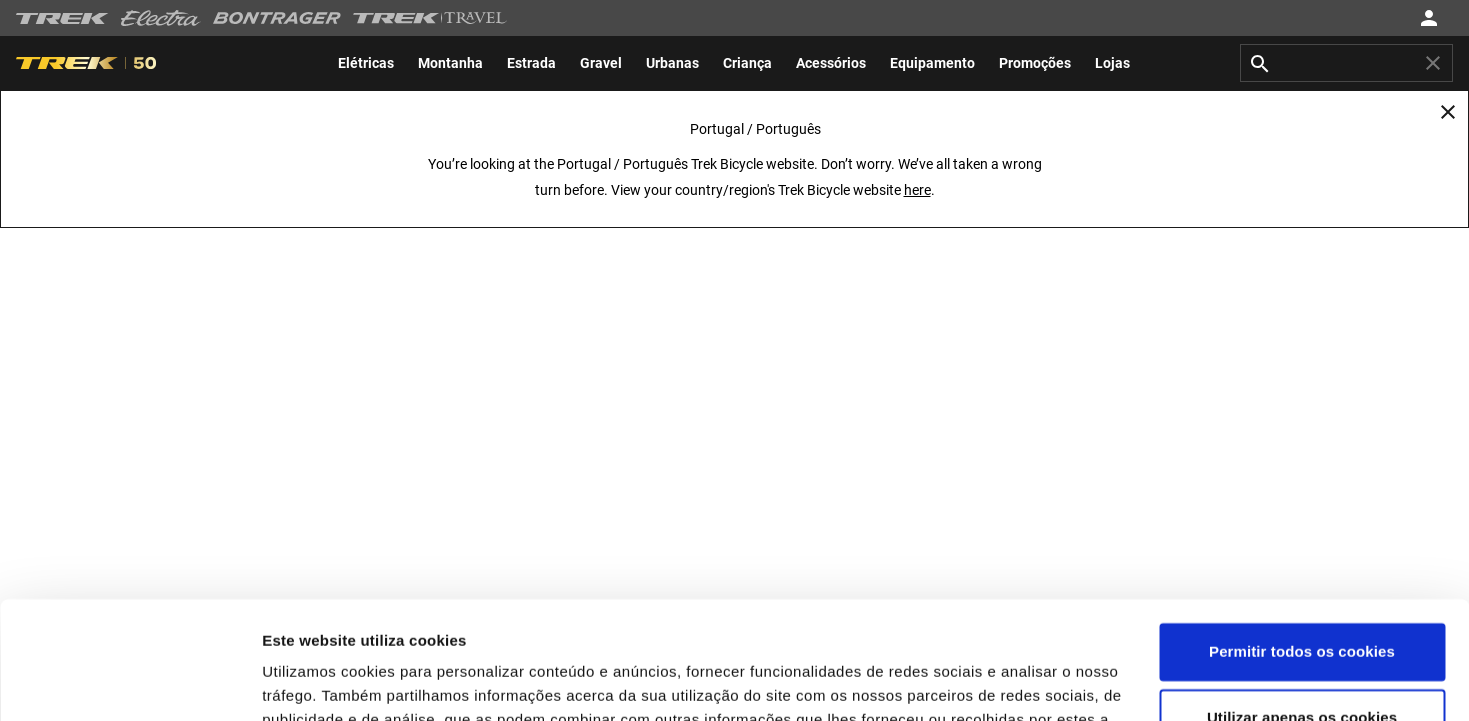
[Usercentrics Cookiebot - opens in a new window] (129, 682)
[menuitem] (366, 63)
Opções (290, 681)
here (917, 190)
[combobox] (1346, 63)
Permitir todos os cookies (1302, 534)
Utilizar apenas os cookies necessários (1302, 611)
